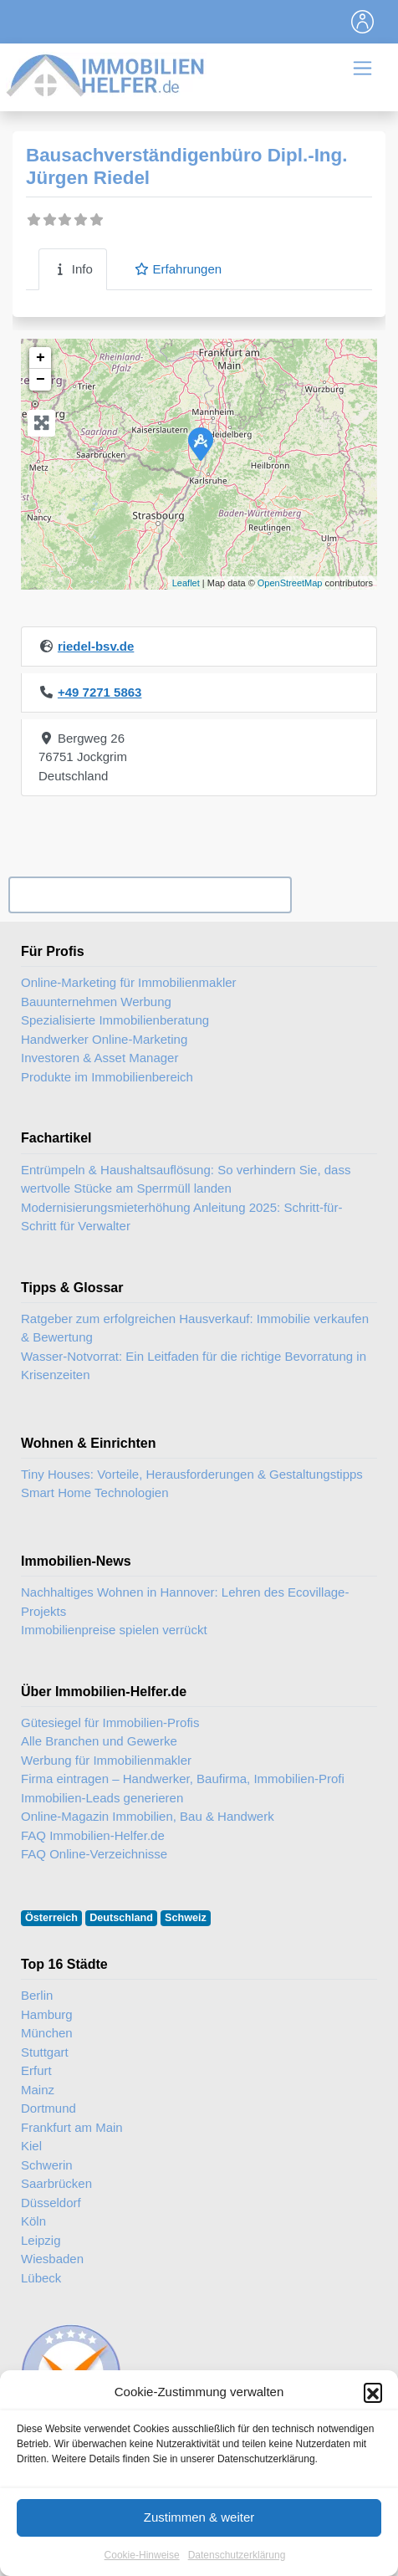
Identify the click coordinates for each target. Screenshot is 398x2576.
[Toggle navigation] (363, 22)
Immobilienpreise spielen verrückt (114, 1630)
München (47, 2033)
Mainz (37, 2090)
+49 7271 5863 (100, 692)
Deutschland (121, 1918)
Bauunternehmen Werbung (96, 1001)
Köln (33, 2221)
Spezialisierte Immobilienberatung (115, 1020)
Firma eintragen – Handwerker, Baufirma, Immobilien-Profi (182, 1778)
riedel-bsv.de (96, 646)
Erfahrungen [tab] (178, 269)
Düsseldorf (51, 2202)
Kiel (31, 2146)
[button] (373, 2429)
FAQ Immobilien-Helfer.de (93, 1835)
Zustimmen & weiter (199, 2555)
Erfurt (36, 2070)
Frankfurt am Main (72, 2127)
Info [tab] (73, 269)
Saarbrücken (56, 2183)
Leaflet (186, 583)
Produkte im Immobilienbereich (107, 1077)
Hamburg (47, 2014)
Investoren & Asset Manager (99, 1057)
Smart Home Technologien (94, 1492)
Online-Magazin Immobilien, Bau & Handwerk (147, 1816)
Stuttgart (45, 2052)
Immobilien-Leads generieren (102, 1798)
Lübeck (41, 2278)
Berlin (37, 1995)
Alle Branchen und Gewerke (99, 1741)
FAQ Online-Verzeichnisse (94, 1854)
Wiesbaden (52, 2258)
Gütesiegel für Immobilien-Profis (110, 1722)
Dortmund (48, 2108)
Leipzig (41, 2240)
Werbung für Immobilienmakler (106, 1760)
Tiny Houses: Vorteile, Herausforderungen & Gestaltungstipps (192, 1474)
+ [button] (40, 358)
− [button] (40, 380)
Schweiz (186, 1918)
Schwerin (47, 2165)
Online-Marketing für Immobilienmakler (129, 982)
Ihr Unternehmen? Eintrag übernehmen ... (149, 894)
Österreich (51, 1918)
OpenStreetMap (290, 583)
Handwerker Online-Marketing (104, 1039)
